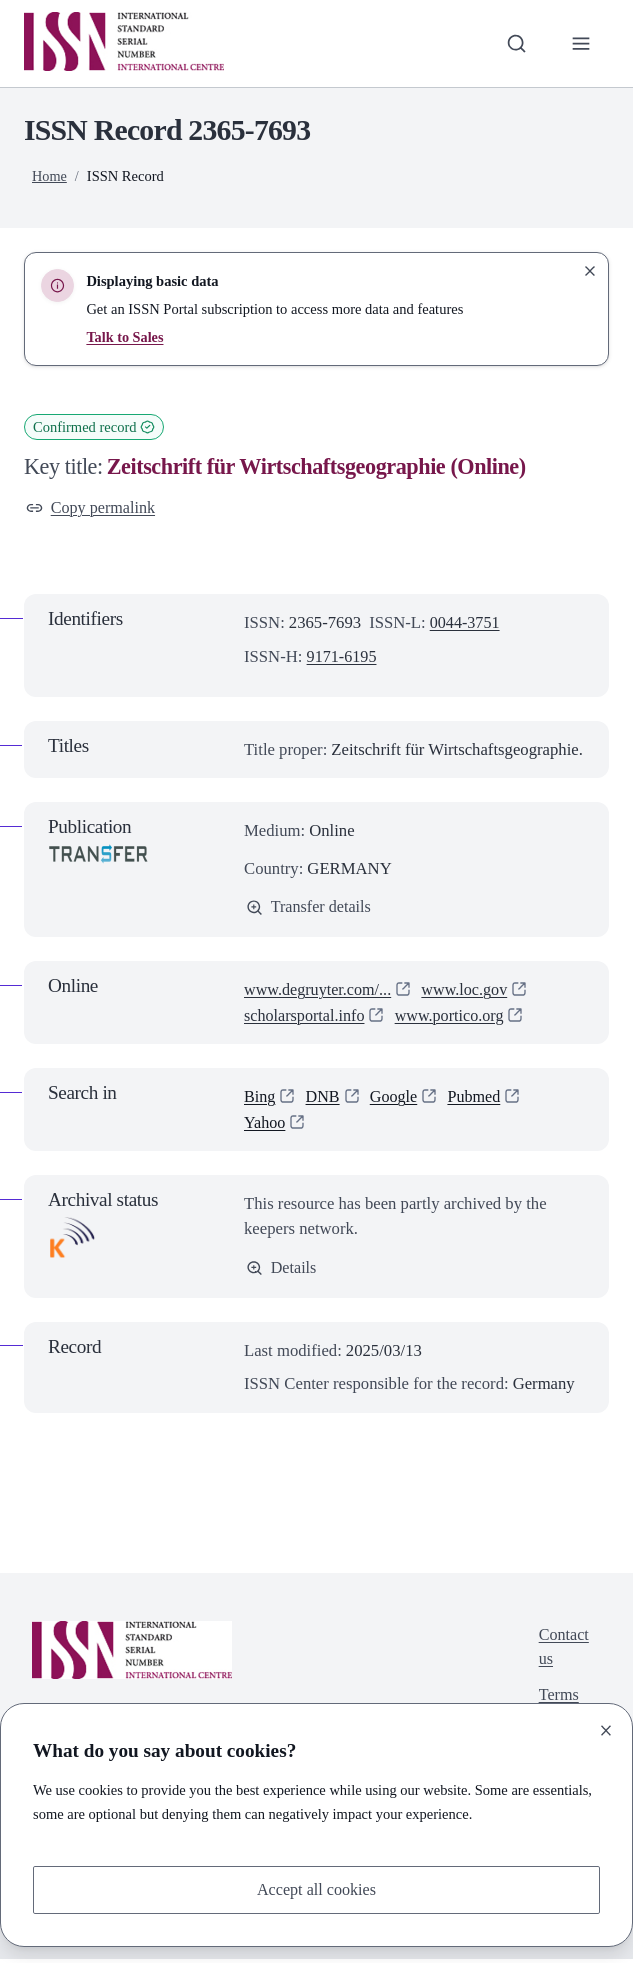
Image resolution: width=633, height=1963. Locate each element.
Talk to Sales (125, 337)
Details (282, 1270)
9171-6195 (343, 657)
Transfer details (310, 908)
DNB (324, 1098)
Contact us (563, 1651)
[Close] (606, 1729)
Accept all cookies (316, 1889)
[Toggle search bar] (514, 43)
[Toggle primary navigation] (580, 43)
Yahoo (265, 1124)
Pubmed (478, 1098)
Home (49, 176)
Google (396, 1098)
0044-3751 (466, 623)
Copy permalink (92, 508)
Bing (260, 1098)
